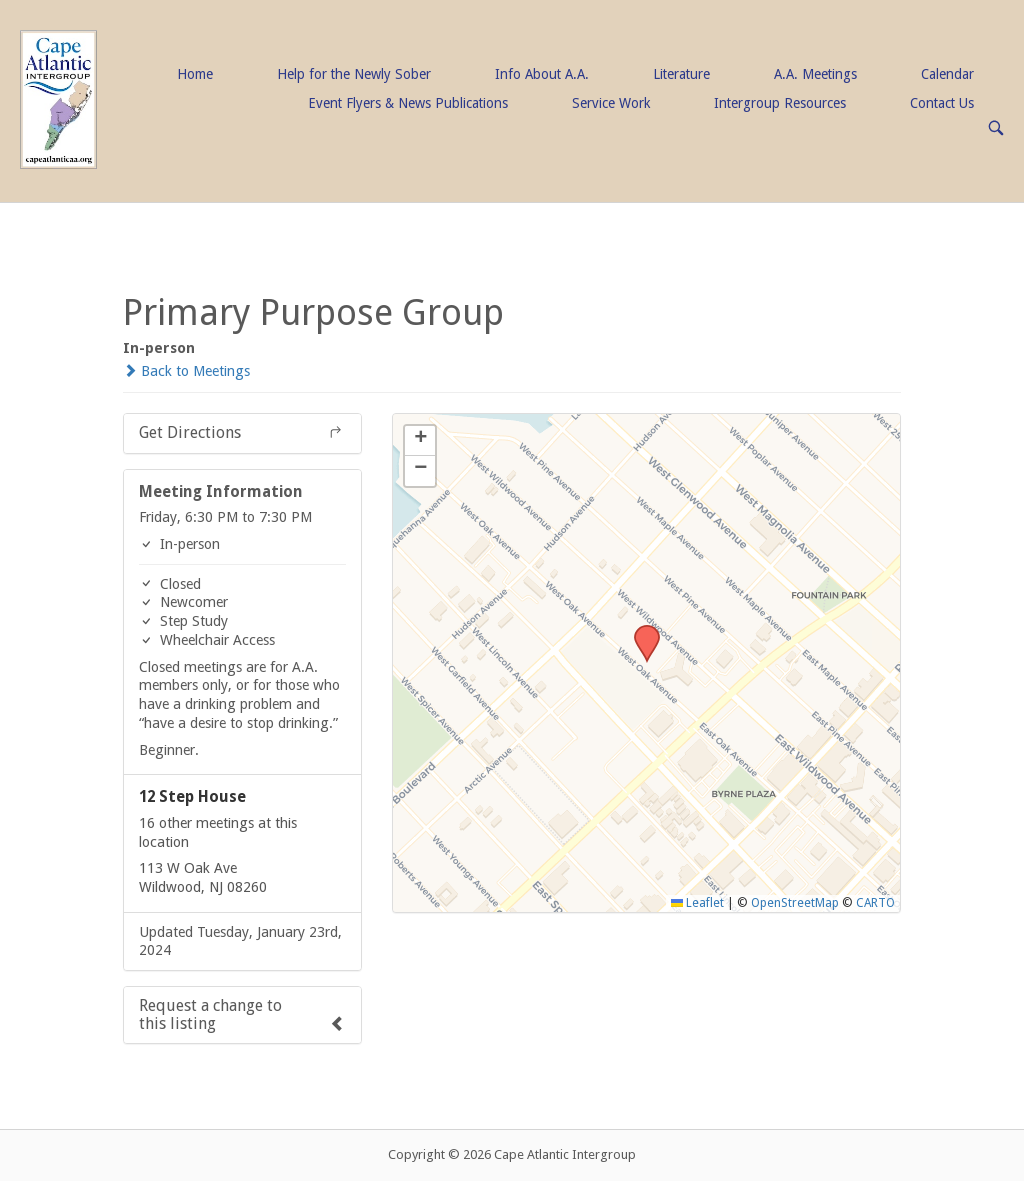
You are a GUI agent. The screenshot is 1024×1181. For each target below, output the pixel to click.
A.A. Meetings (815, 74)
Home (195, 74)
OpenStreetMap (795, 903)
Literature (681, 74)
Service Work (611, 103)
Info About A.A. (542, 74)
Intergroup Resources (780, 103)
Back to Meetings (186, 371)
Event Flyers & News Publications (408, 103)
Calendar (947, 74)
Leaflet (697, 903)
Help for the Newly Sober (354, 74)
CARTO (875, 903)
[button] (640, 631)
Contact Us (942, 103)
